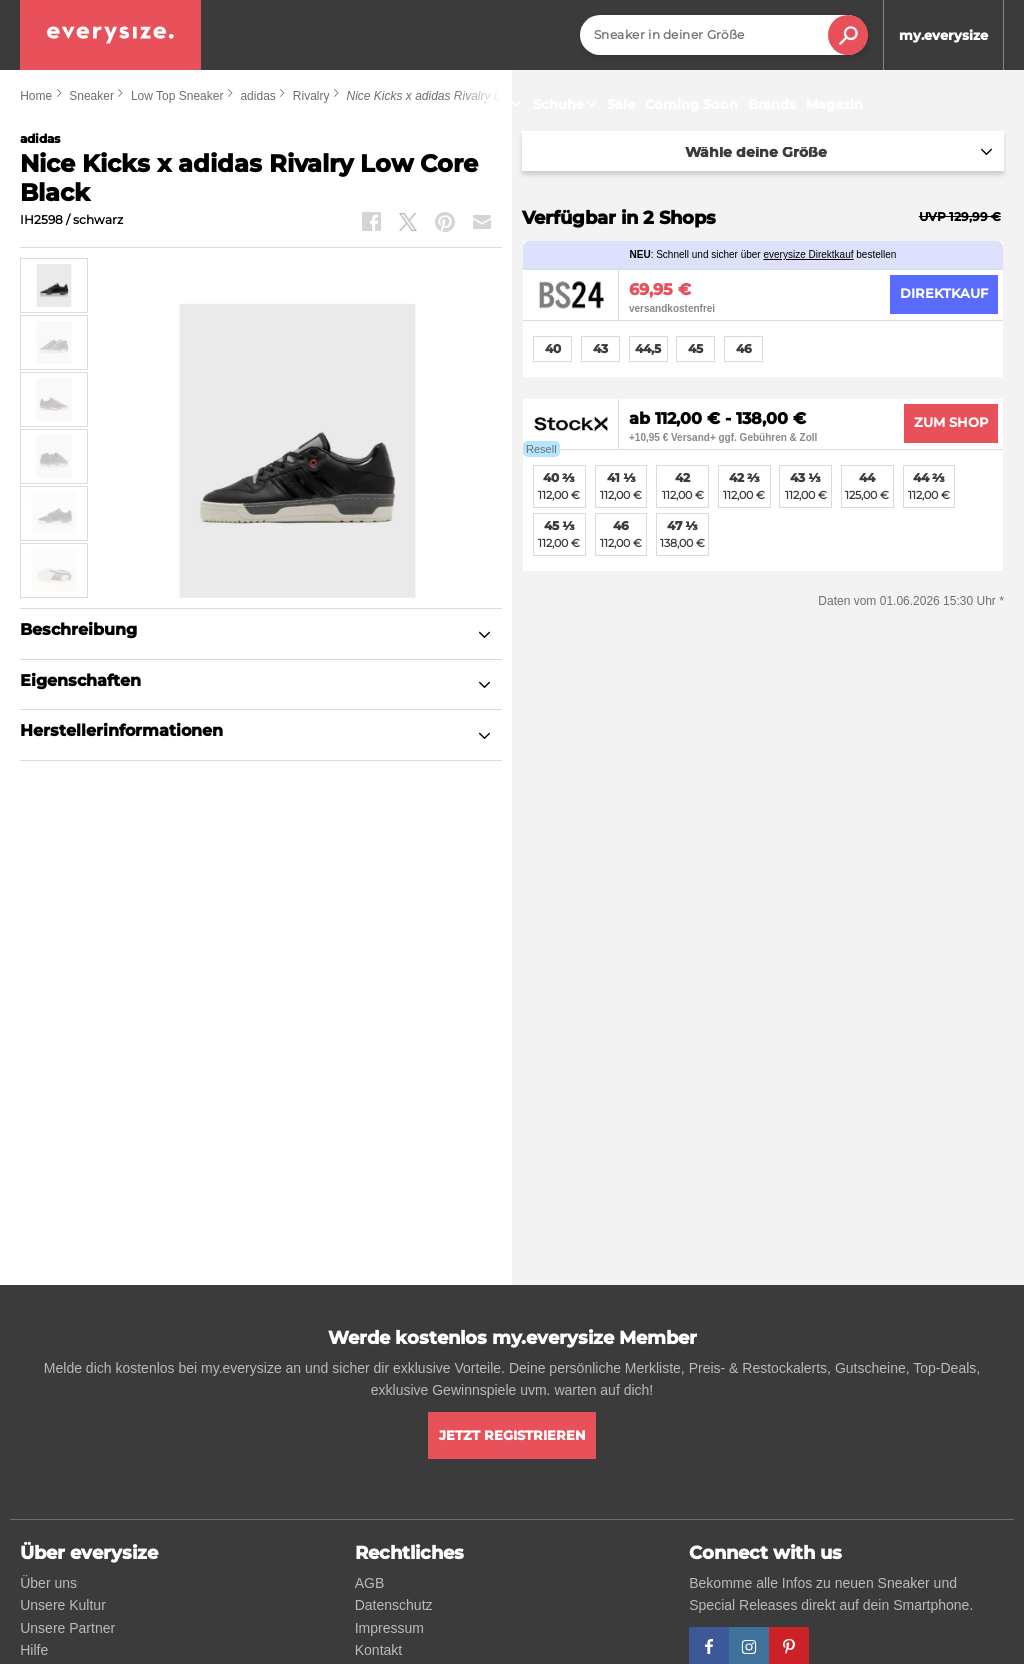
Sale (621, 104)
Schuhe (567, 104)
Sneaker (489, 104)
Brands (772, 104)
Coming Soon (691, 104)
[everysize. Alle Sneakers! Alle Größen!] (110, 35)
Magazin (834, 104)
